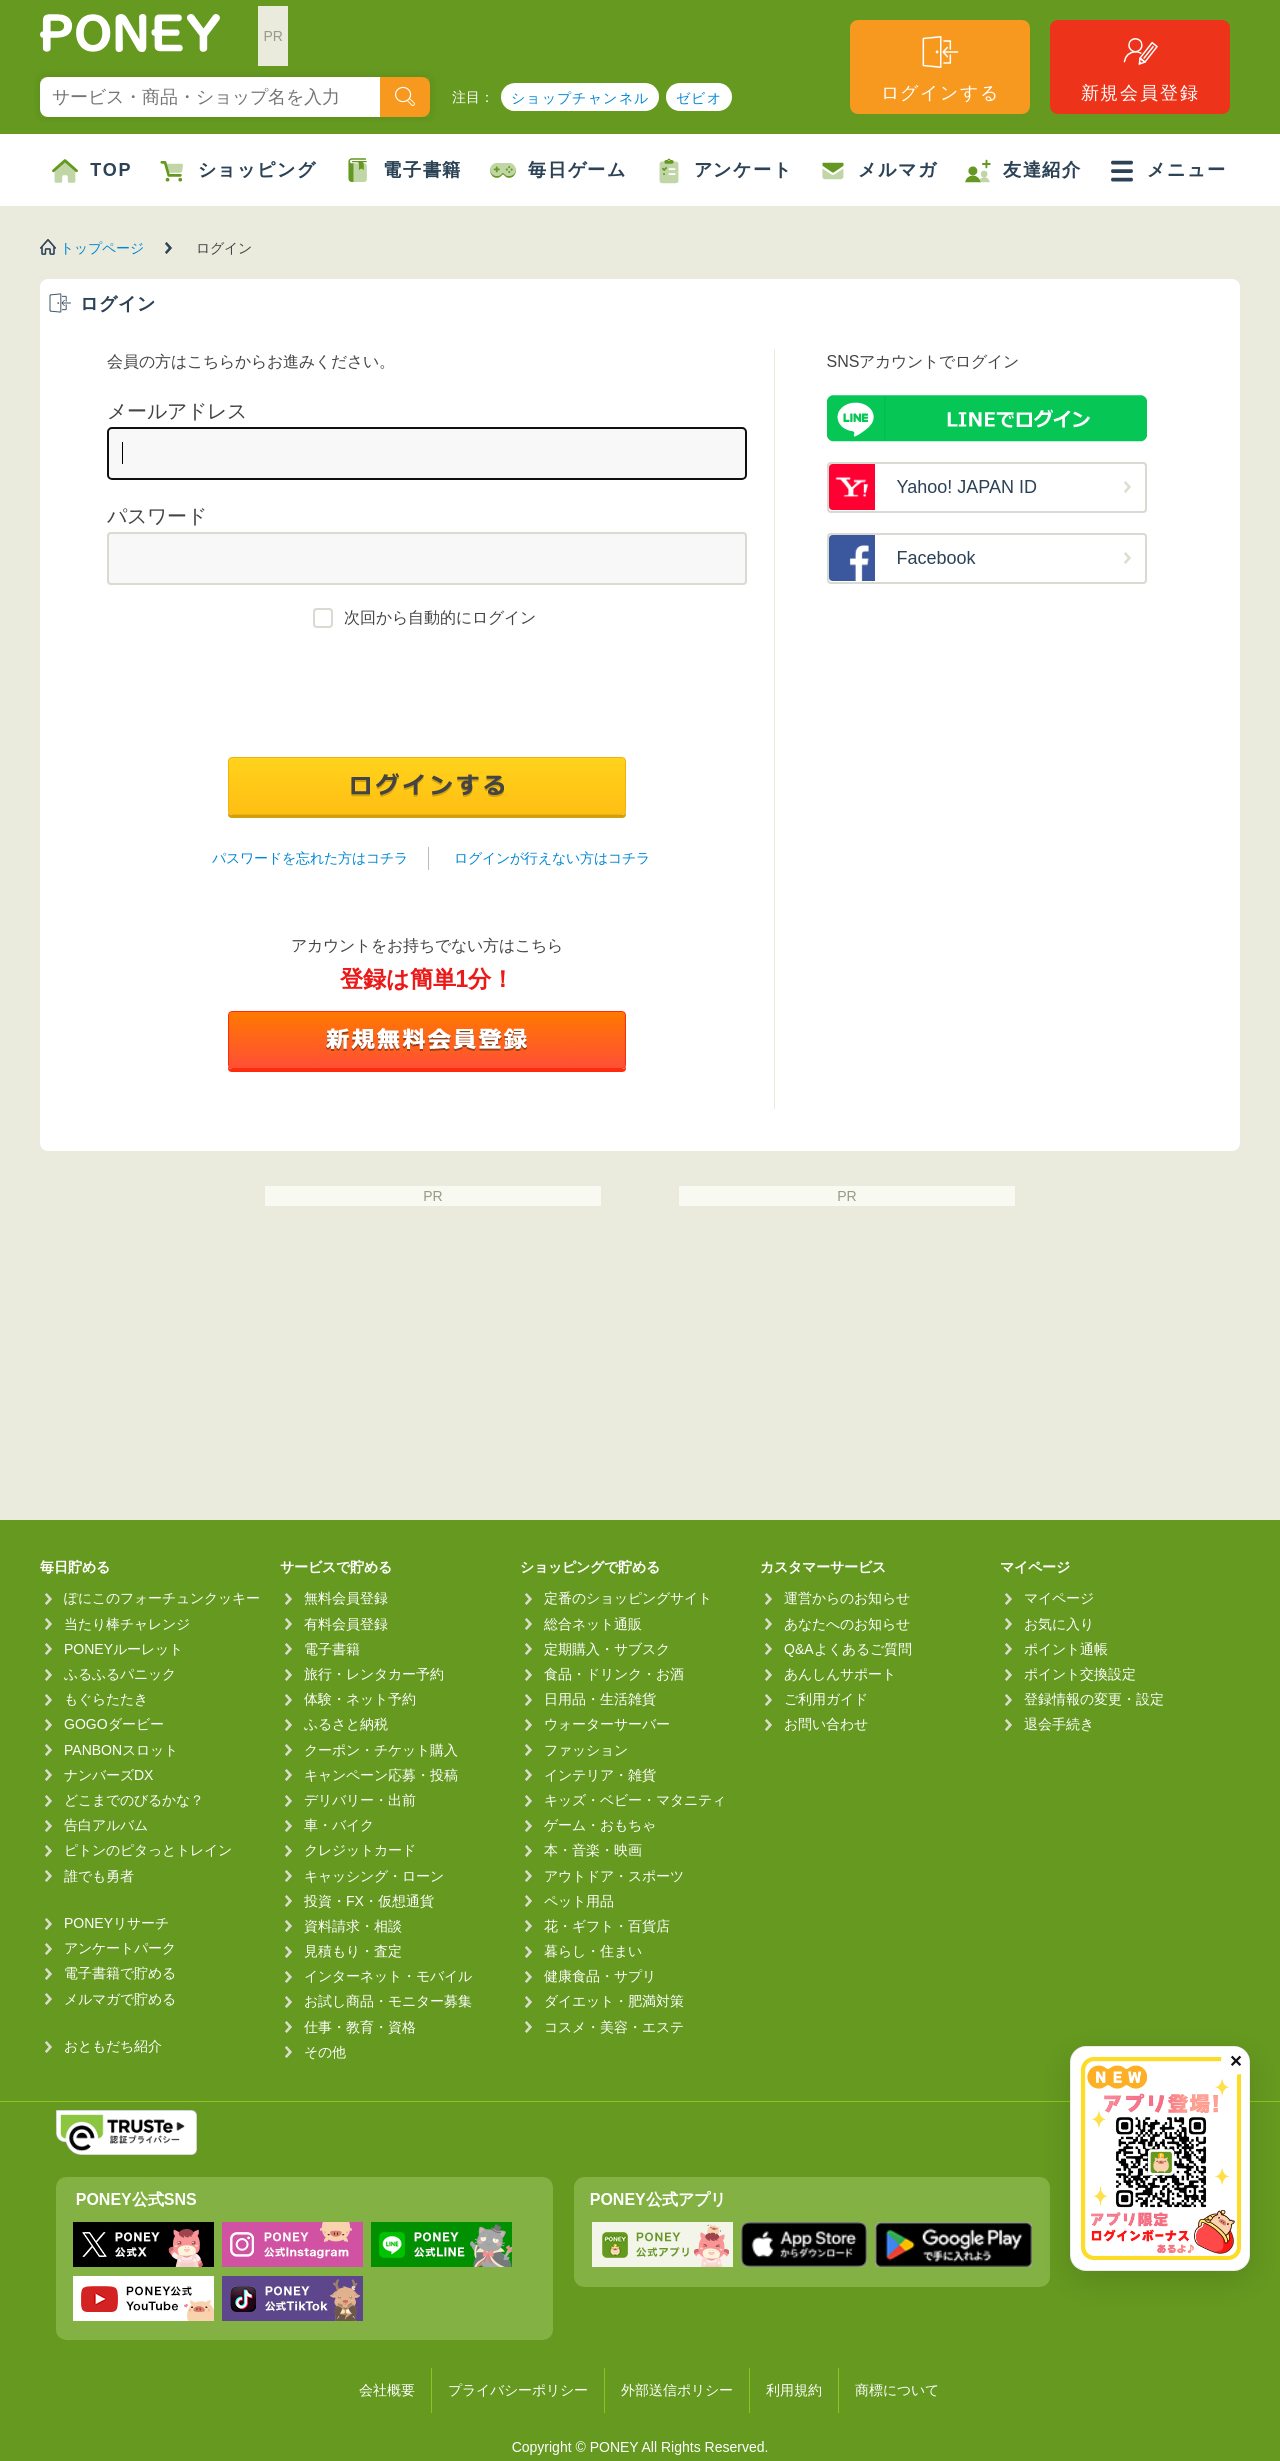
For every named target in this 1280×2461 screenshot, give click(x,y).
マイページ (1059, 1598)
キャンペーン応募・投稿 (381, 1775)
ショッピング (238, 171)
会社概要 (387, 2390)
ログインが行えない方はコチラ (552, 858)
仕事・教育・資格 (360, 2027)
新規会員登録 (1140, 67)
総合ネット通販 (593, 1624)
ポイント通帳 (1066, 1649)
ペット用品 (579, 1901)
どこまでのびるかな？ (134, 1800)
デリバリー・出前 (360, 1800)
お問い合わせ (826, 1724)
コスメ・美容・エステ (614, 2027)
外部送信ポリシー (677, 2390)
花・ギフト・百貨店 (607, 1926)
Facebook (936, 558)
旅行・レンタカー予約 (374, 1674)
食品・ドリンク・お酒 (614, 1674)
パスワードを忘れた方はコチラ (310, 858)
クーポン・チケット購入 (381, 1750)
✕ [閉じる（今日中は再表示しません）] (1235, 2061)
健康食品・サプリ (600, 1976)
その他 (325, 2052)
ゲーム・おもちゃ (600, 1825)
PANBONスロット (121, 1750)
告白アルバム (106, 1825)
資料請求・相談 (353, 1926)
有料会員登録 (346, 1624)
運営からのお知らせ (847, 1598)
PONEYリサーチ (116, 1923)
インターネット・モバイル (388, 1976)
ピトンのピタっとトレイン (148, 1850)
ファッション (586, 1750)
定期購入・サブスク (607, 1649)
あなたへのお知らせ (847, 1624)
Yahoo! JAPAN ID (967, 487)
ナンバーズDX (108, 1775)
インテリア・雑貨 (600, 1775)
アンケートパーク (120, 1948)
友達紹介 (1023, 171)
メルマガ (878, 171)
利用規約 (794, 2390)
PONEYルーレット (123, 1649)
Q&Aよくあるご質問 (848, 1649)
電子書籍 (403, 171)
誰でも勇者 (99, 1876)
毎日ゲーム (558, 171)
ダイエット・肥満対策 (614, 2001)
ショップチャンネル (580, 98)
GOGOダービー (114, 1724)
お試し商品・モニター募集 (388, 2001)
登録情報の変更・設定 (1094, 1699)
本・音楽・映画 (593, 1850)
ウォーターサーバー (607, 1724)
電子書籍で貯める (120, 1973)
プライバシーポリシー (518, 2390)
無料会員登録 (346, 1598)
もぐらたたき (106, 1699)
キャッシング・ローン (374, 1876)
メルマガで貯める (120, 1999)
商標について (897, 2390)
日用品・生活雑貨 (600, 1699)
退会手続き (1059, 1724)
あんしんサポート (840, 1674)
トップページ (102, 248)
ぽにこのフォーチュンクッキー (162, 1598)
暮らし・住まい (593, 1951)
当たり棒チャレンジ (127, 1624)
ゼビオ (699, 98)
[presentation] (427, 698)
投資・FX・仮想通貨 (369, 1901)
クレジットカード (360, 1850)
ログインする (940, 67)
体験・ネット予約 (360, 1699)
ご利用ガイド (826, 1699)
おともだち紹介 (113, 2046)
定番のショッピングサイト (628, 1598)
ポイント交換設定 (1080, 1674)
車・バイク (339, 1825)
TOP (92, 171)
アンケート (724, 171)
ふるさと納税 (346, 1724)
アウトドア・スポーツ (614, 1876)
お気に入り (1059, 1624)
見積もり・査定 (353, 1951)
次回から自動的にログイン (440, 617)
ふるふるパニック (120, 1674)
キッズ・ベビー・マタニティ (635, 1800)
